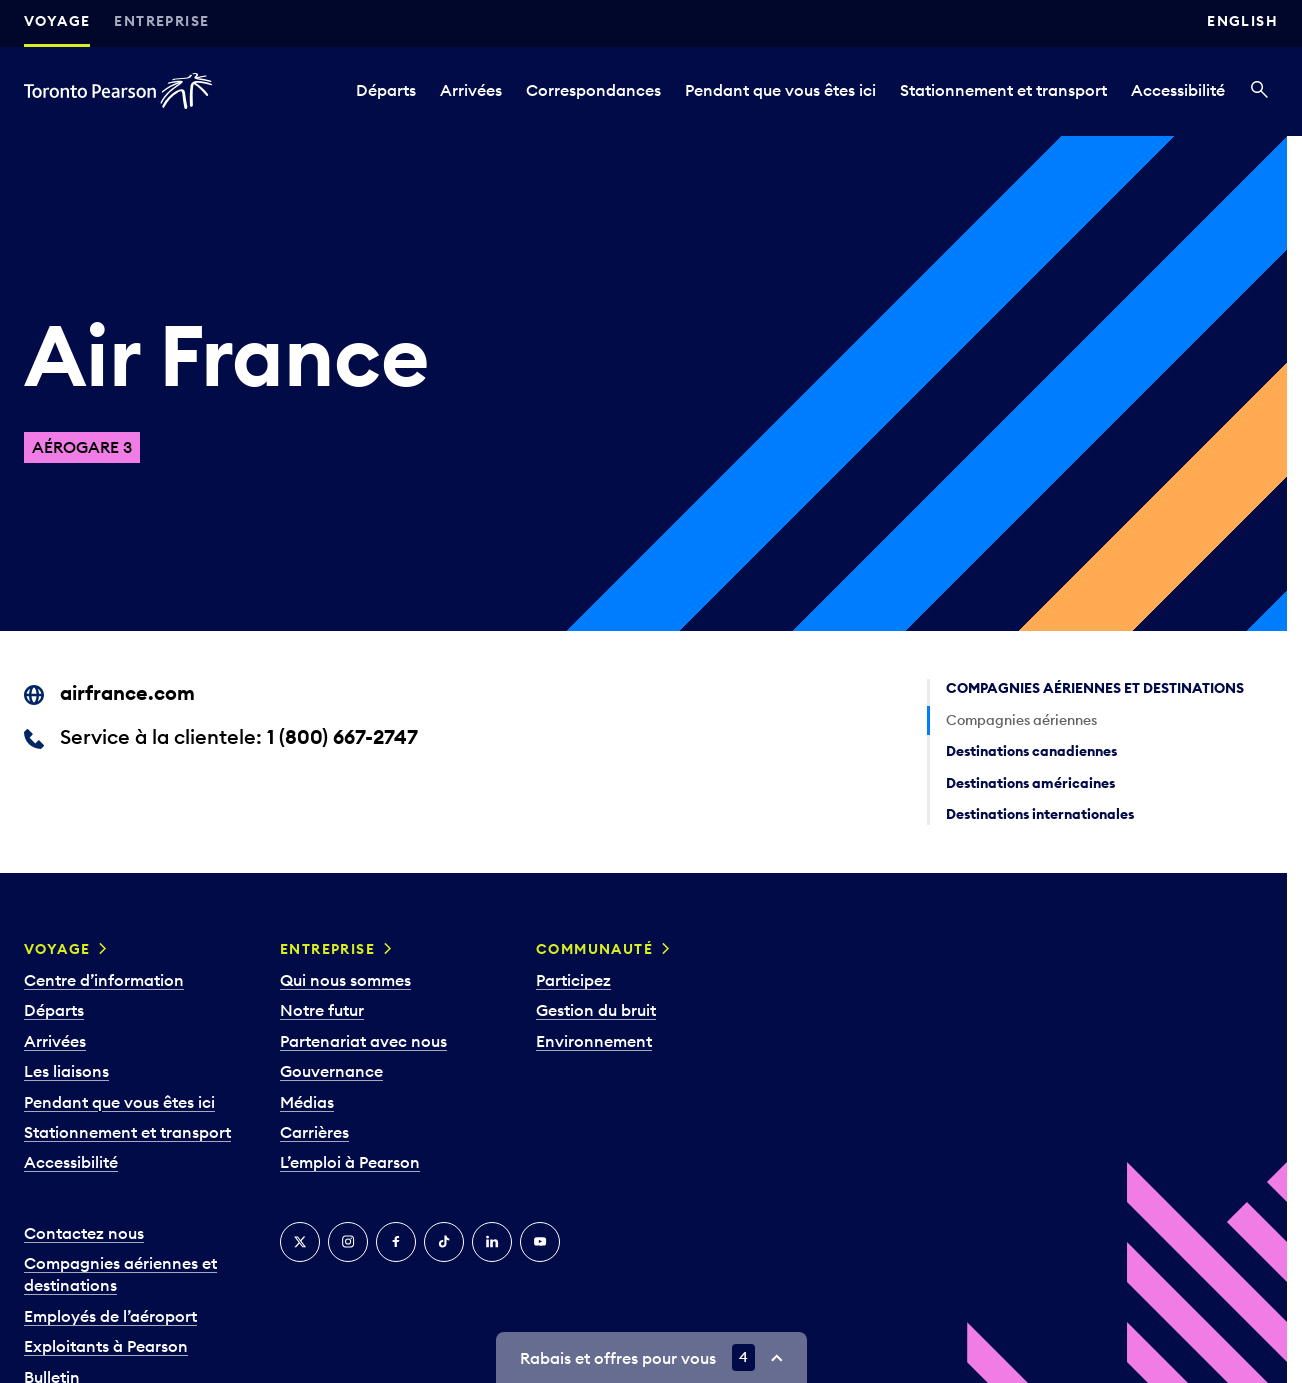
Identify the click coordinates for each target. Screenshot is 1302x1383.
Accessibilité (1178, 90)
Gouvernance (331, 1071)
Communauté (594, 949)
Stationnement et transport (1003, 90)
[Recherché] (1259, 91)
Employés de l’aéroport (110, 1316)
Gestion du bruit (596, 1010)
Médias (307, 1102)
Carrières (314, 1132)
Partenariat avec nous (363, 1041)
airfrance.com (127, 692)
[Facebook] (396, 1242)
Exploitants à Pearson (106, 1346)
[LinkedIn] (492, 1242)
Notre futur (322, 1010)
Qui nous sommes (345, 980)
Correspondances (593, 90)
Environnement (594, 1041)
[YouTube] (540, 1242)
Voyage (57, 21)
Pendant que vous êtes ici (780, 90)
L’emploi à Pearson (350, 1162)
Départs (386, 90)
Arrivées (471, 90)
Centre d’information (104, 980)
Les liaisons (66, 1071)
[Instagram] (348, 1242)
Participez (573, 980)
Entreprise (161, 21)
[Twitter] (300, 1242)
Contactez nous (84, 1233)
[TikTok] (444, 1242)
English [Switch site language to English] (1242, 21)
